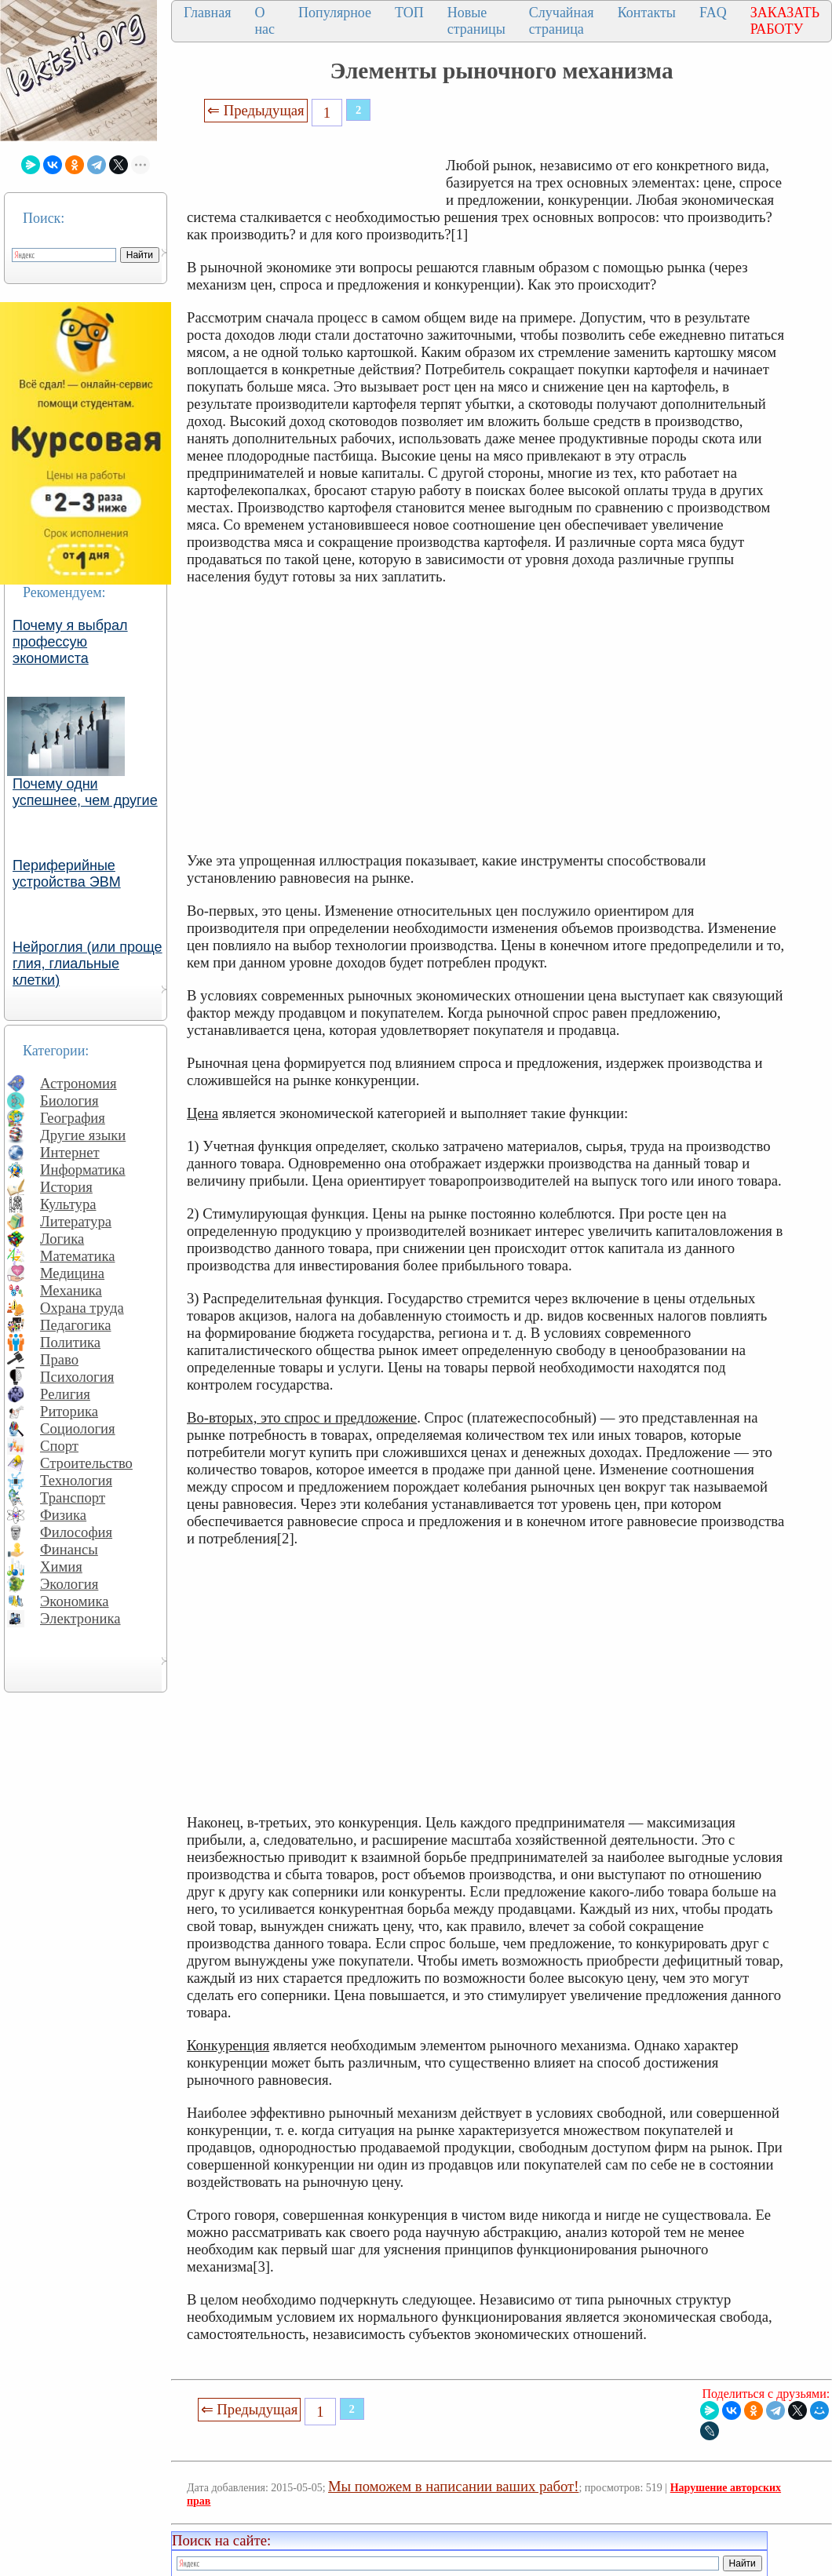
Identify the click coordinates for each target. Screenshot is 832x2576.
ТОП (409, 12)
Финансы (69, 1549)
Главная (207, 12)
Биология (69, 1100)
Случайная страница (561, 21)
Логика (62, 1238)
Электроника (80, 1618)
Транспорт (72, 1497)
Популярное (334, 12)
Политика (70, 1342)
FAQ (713, 12)
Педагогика (75, 1325)
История (66, 1187)
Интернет (70, 1152)
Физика (63, 1515)
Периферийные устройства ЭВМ (67, 874)
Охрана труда (82, 1307)
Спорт (59, 1445)
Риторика (69, 1411)
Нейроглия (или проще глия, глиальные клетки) (87, 963)
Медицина (72, 1273)
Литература (75, 1221)
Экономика (74, 1601)
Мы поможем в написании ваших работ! (453, 2486)
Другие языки (83, 1135)
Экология (69, 1584)
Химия (61, 1566)
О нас (264, 21)
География (72, 1117)
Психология (77, 1376)
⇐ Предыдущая (256, 110)
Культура (68, 1204)
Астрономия (78, 1083)
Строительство (86, 1463)
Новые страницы (476, 21)
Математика (77, 1256)
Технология (76, 1480)
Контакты (647, 12)
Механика (71, 1290)
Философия (76, 1532)
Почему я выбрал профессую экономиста (70, 642)
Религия (65, 1394)
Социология (77, 1428)
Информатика (83, 1169)
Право (59, 1359)
